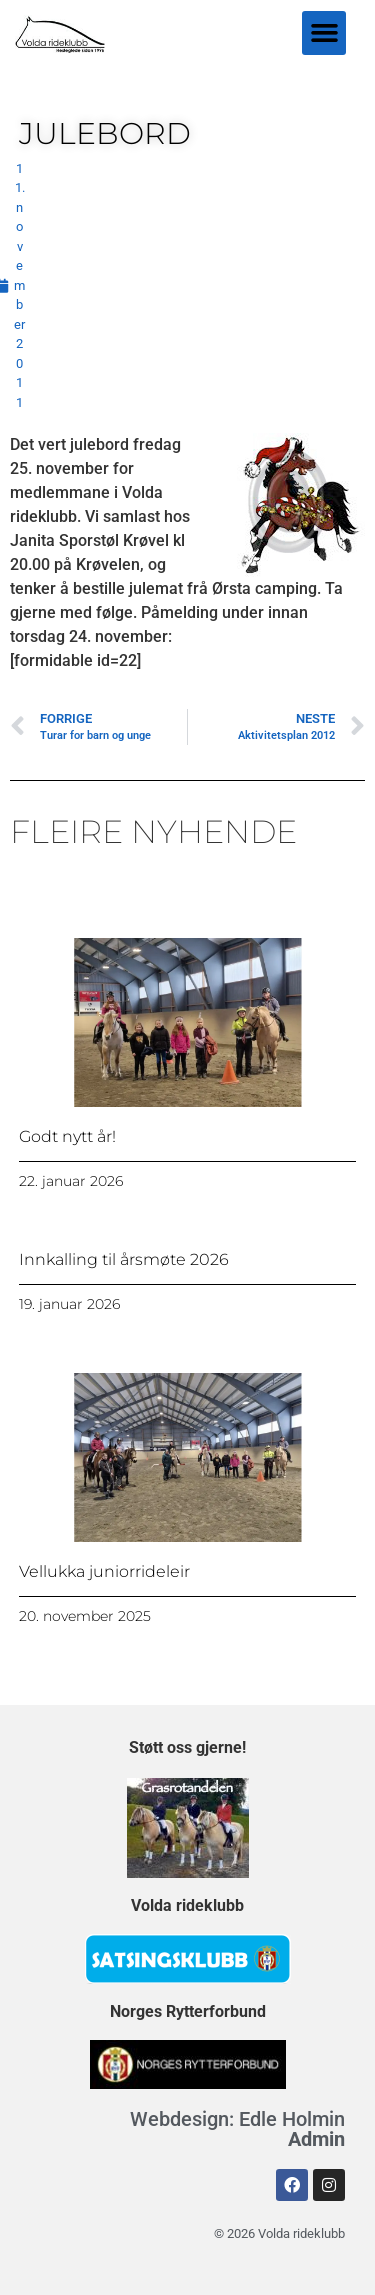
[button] (324, 33)
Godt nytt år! (67, 1136)
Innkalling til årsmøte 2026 (124, 1259)
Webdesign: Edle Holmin (237, 2129)
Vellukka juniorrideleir (104, 1571)
